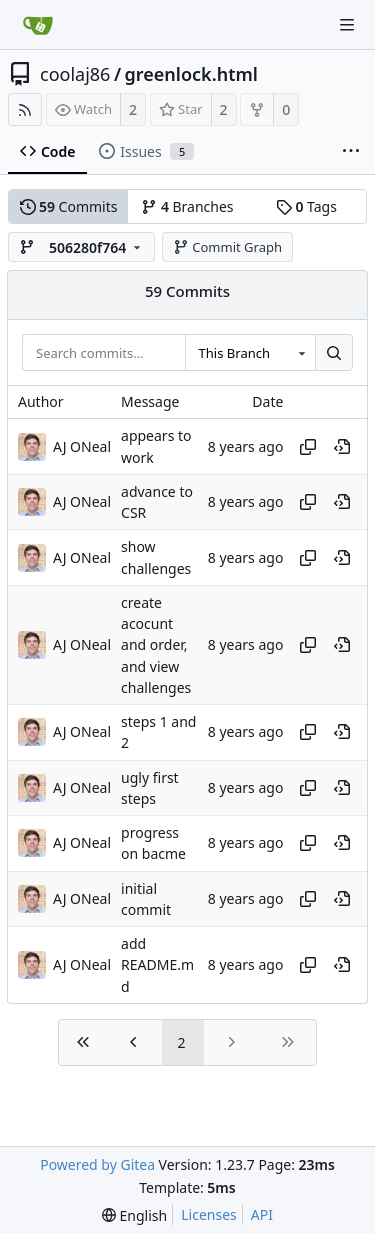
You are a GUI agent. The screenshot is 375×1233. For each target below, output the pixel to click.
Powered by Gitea (97, 1164)
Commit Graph (227, 247)
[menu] (134, 1215)
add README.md (157, 965)
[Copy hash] (308, 447)
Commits (69, 206)
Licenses (209, 1214)
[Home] (38, 25)
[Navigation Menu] (347, 25)
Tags (306, 206)
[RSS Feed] (25, 109)
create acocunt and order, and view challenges (156, 645)
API (262, 1214)
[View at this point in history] (342, 447)
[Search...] (334, 353)
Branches (187, 206)
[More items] (351, 152)
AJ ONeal (82, 446)
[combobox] (250, 353)
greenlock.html (191, 74)
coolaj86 (75, 74)
